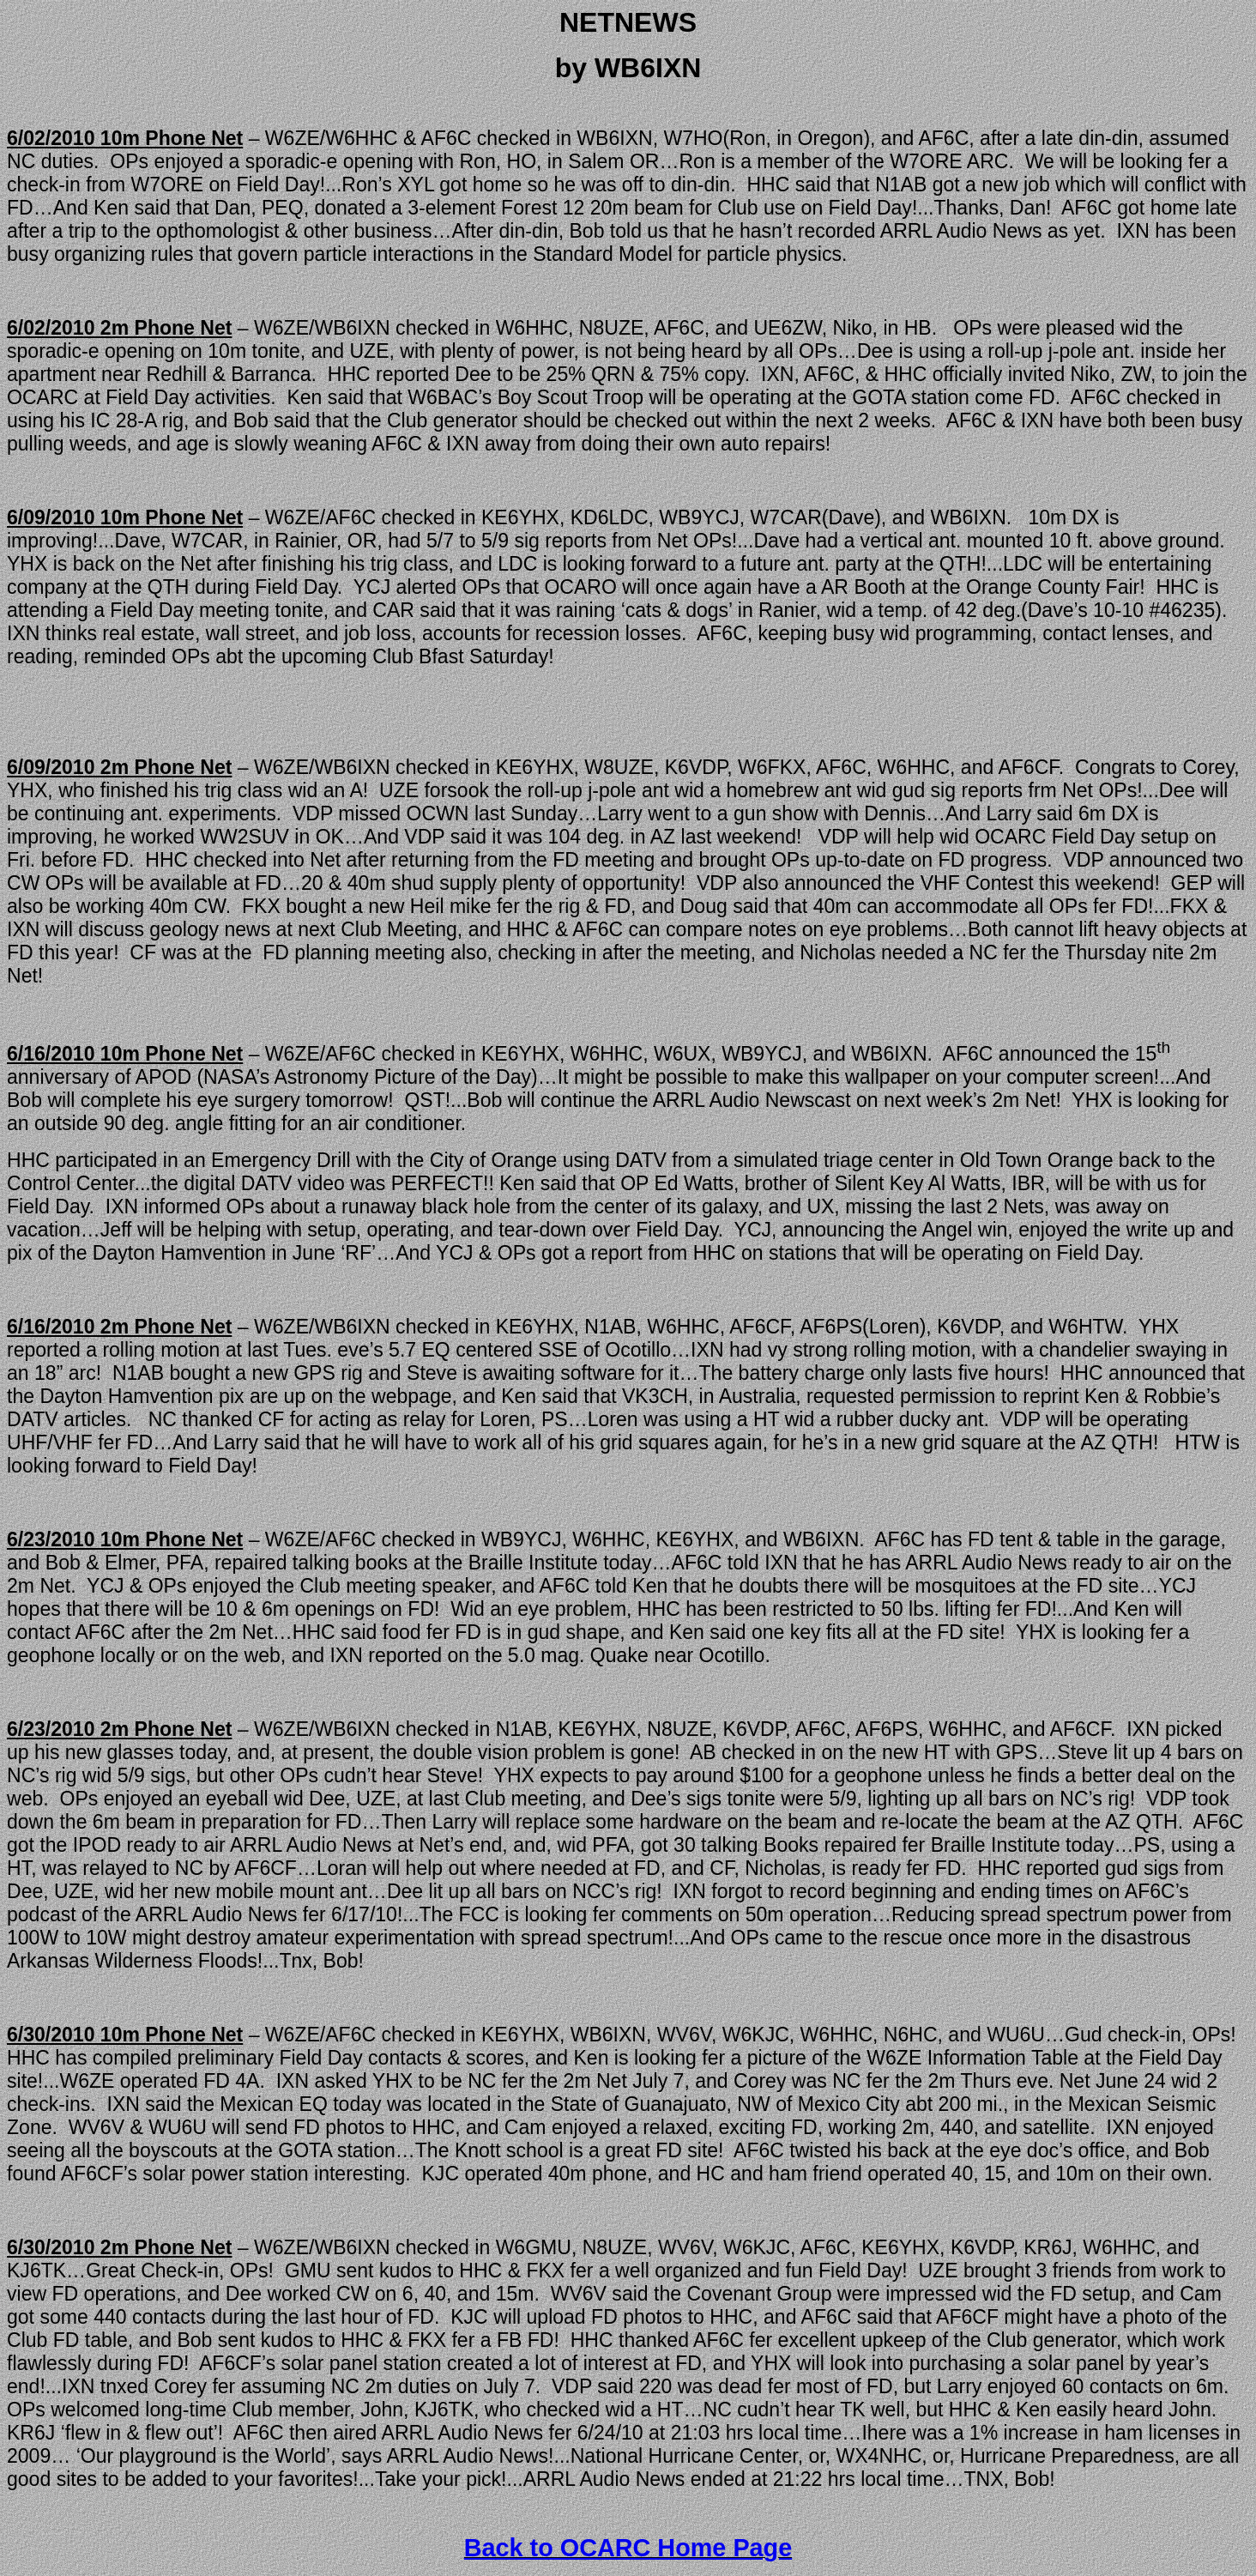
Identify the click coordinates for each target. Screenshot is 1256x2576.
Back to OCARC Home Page (628, 2547)
